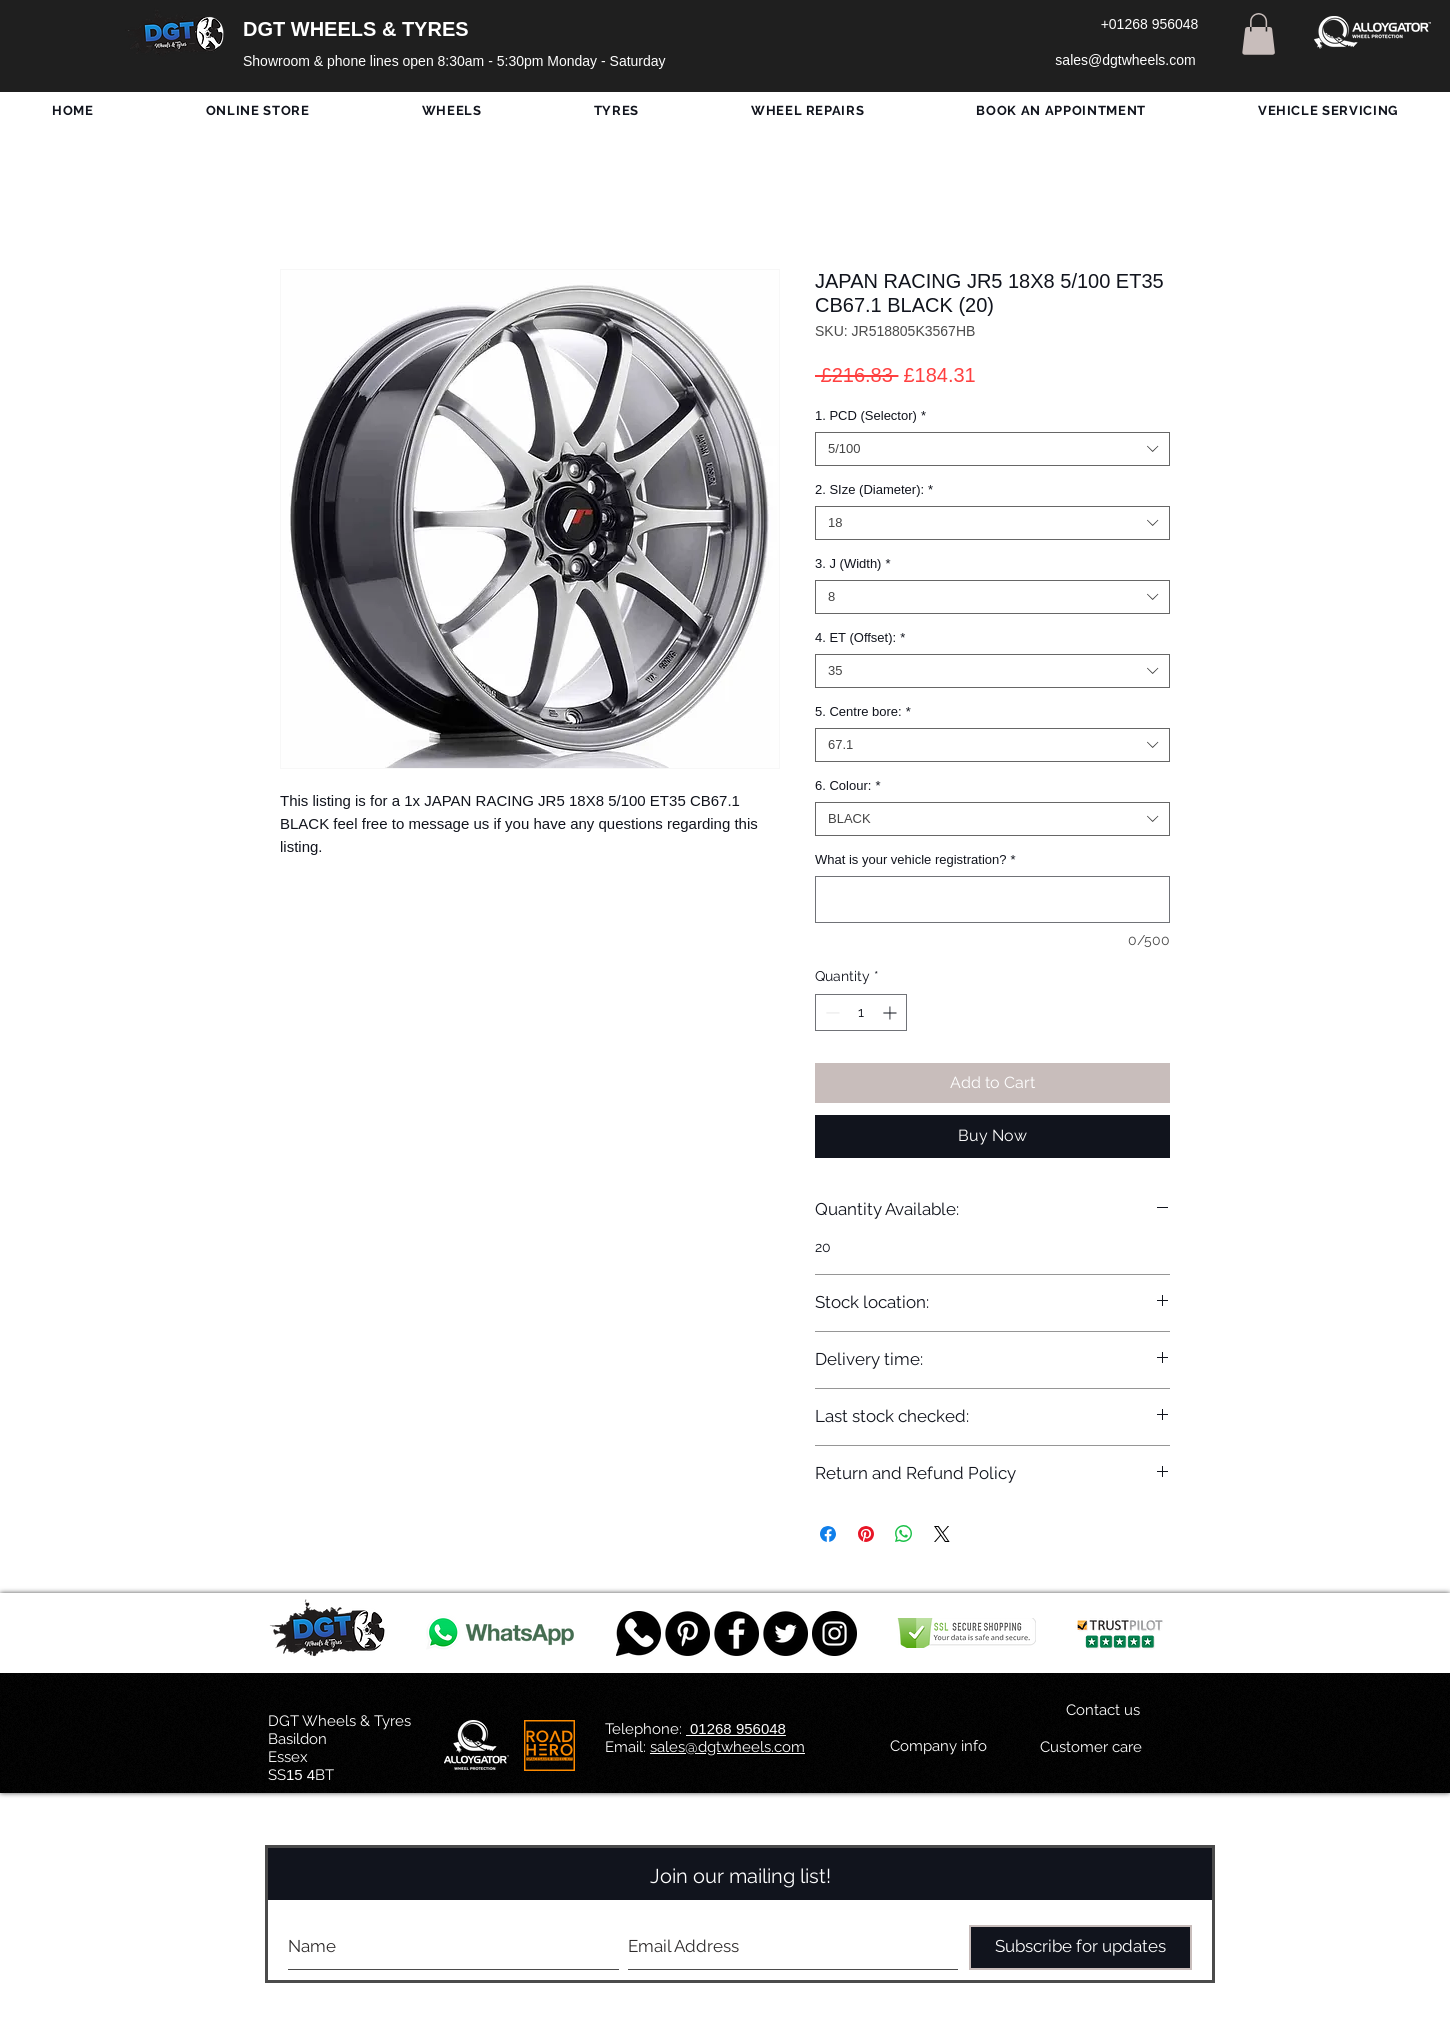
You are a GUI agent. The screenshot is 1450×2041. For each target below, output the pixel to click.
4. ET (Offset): (860, 637)
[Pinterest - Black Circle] (687, 1633)
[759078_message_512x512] (638, 1633)
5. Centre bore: (863, 711)
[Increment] (891, 1012)
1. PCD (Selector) (870, 415)
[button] (1258, 34)
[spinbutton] (861, 1012)
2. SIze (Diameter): (874, 489)
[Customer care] (1090, 1748)
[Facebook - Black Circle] (736, 1633)
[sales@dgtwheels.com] (1125, 61)
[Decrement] (830, 1012)
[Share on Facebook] (828, 1534)
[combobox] (992, 449)
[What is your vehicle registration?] (992, 899)
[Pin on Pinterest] (866, 1534)
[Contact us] (1103, 1711)
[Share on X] (942, 1534)
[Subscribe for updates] (1080, 1947)
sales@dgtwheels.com (727, 1747)
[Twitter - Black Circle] (785, 1633)
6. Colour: (847, 785)
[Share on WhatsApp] (904, 1534)
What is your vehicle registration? (915, 859)
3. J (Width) (853, 563)
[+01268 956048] (1149, 25)
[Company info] (938, 1747)
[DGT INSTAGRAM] (834, 1633)
